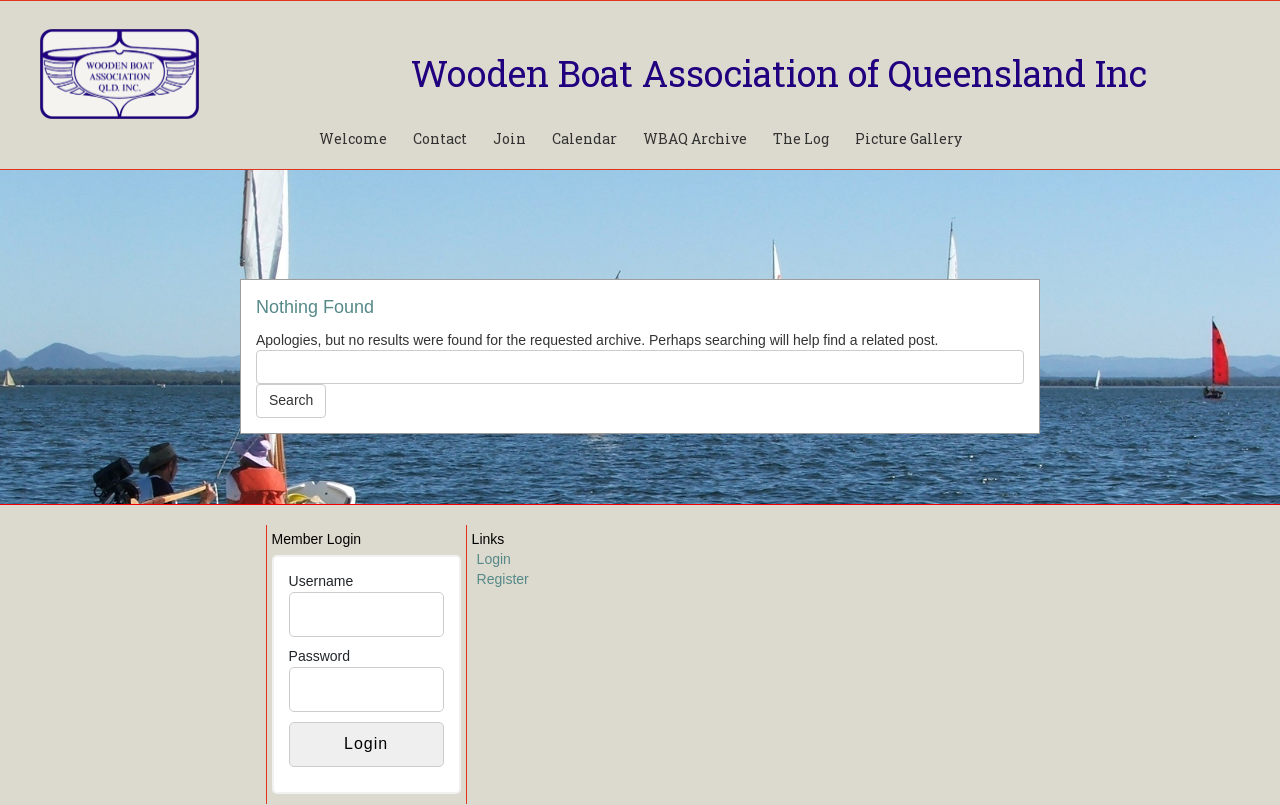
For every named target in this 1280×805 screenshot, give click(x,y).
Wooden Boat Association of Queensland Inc (779, 73)
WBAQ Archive (695, 138)
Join (509, 138)
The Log (801, 138)
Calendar (584, 138)
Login (494, 559)
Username (321, 581)
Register (503, 579)
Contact (440, 138)
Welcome (353, 138)
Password (319, 656)
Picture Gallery (908, 138)
